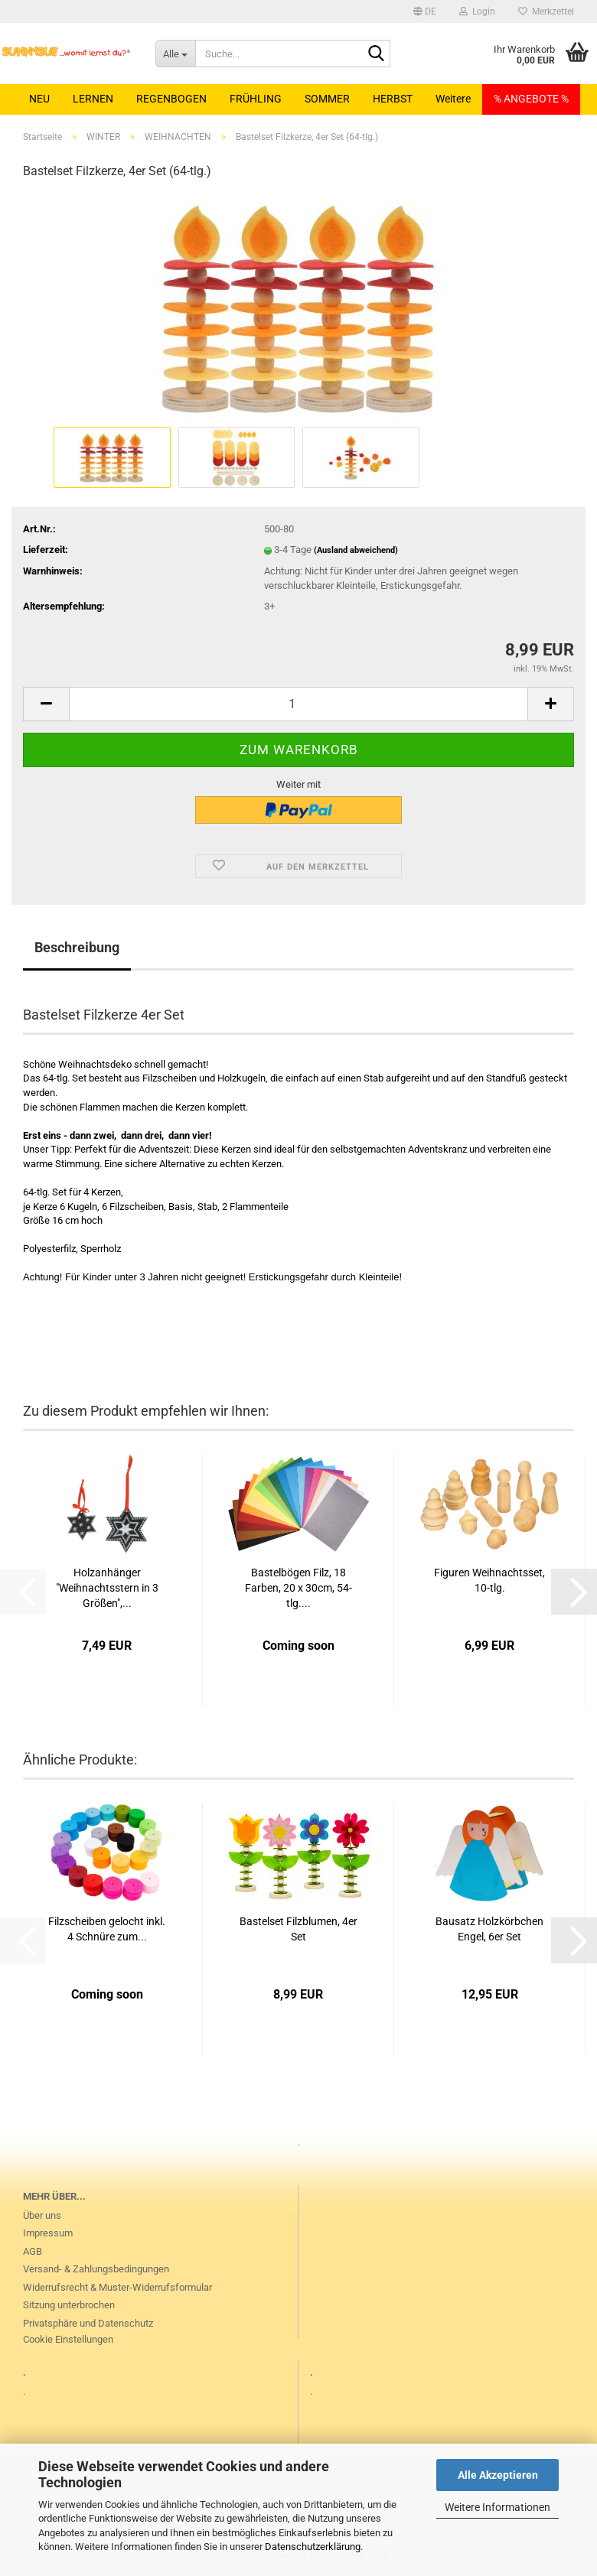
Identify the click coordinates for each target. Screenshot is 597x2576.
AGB (32, 2251)
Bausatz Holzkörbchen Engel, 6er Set (489, 1929)
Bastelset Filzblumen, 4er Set (298, 1929)
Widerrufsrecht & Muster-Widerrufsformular (117, 2287)
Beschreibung (76, 947)
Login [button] (477, 11)
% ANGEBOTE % (531, 99)
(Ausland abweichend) (356, 550)
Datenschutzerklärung (312, 2546)
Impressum (48, 2233)
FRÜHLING (256, 99)
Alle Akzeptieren (498, 2475)
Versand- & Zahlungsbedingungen (96, 2269)
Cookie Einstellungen (68, 2339)
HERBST (393, 99)
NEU (39, 99)
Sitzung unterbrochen (69, 2305)
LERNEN (93, 99)
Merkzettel (546, 11)
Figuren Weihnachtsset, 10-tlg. (489, 1580)
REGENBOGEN (171, 99)
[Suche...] (175, 53)
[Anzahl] (298, 704)
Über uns (42, 2215)
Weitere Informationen (497, 2507)
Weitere (453, 99)
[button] (425, 11)
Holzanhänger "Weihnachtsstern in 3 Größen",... (107, 1587)
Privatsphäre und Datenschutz (88, 2323)
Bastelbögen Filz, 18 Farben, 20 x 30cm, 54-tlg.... (298, 1587)
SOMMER (327, 99)
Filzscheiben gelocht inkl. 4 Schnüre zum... (106, 1929)
